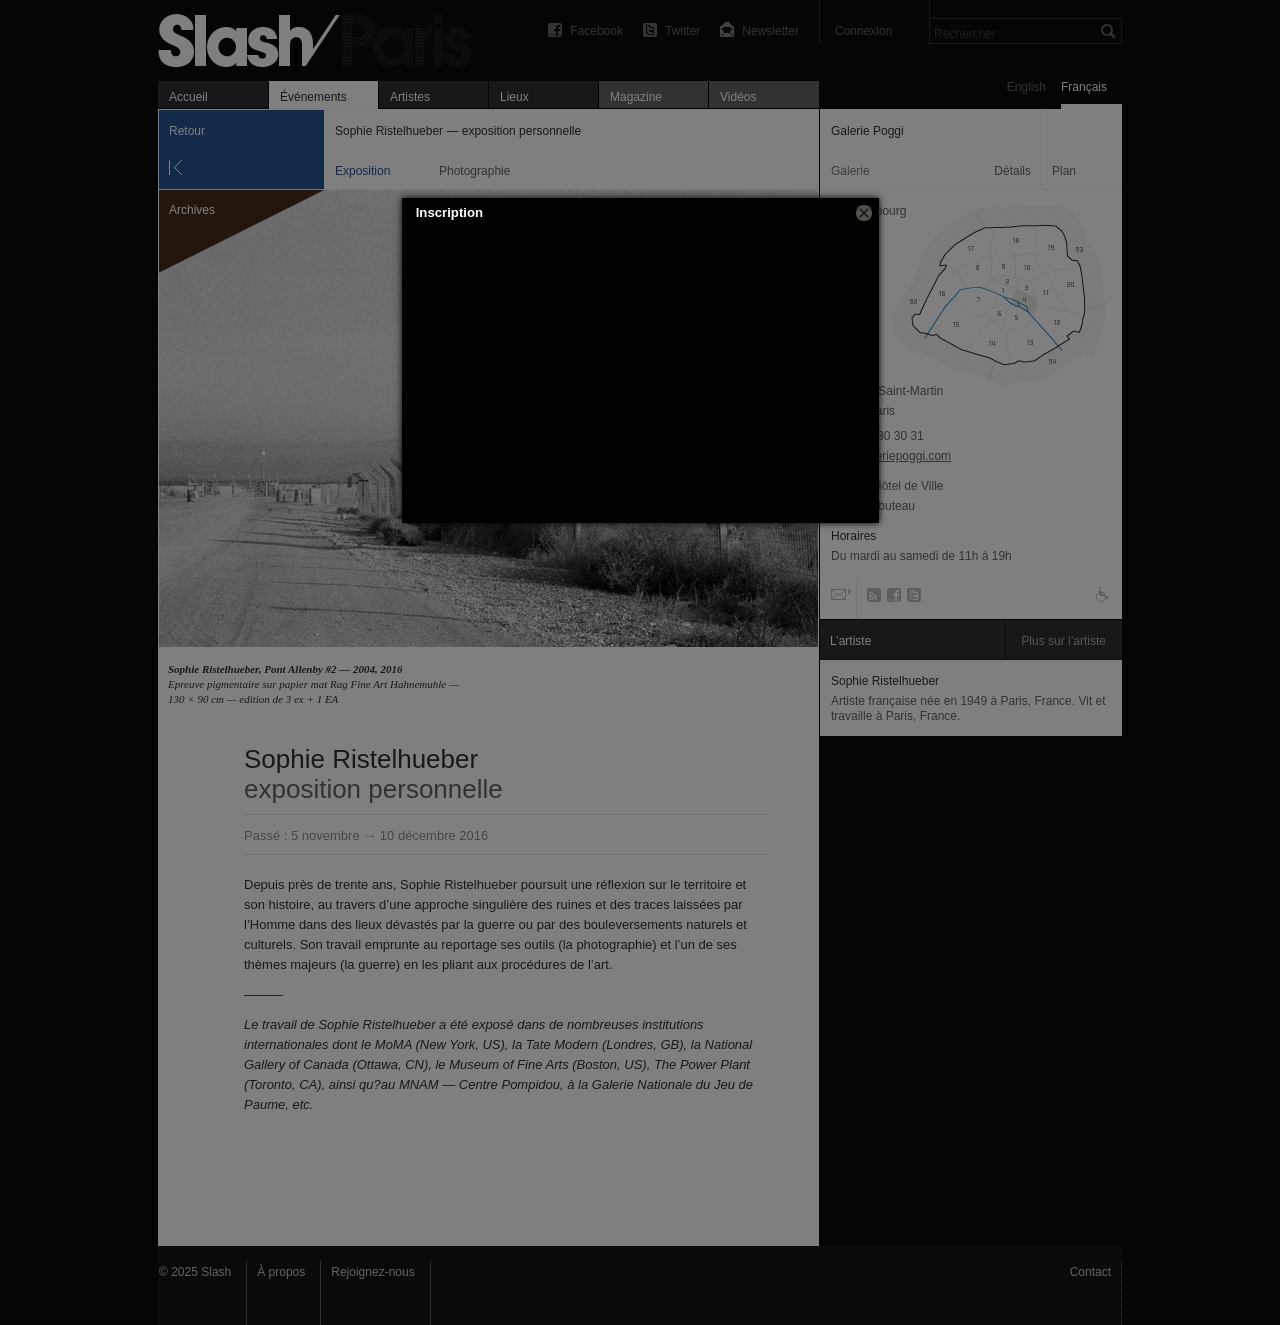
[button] (864, 213)
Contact (1090, 1272)
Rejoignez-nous (372, 1272)
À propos (281, 1272)
